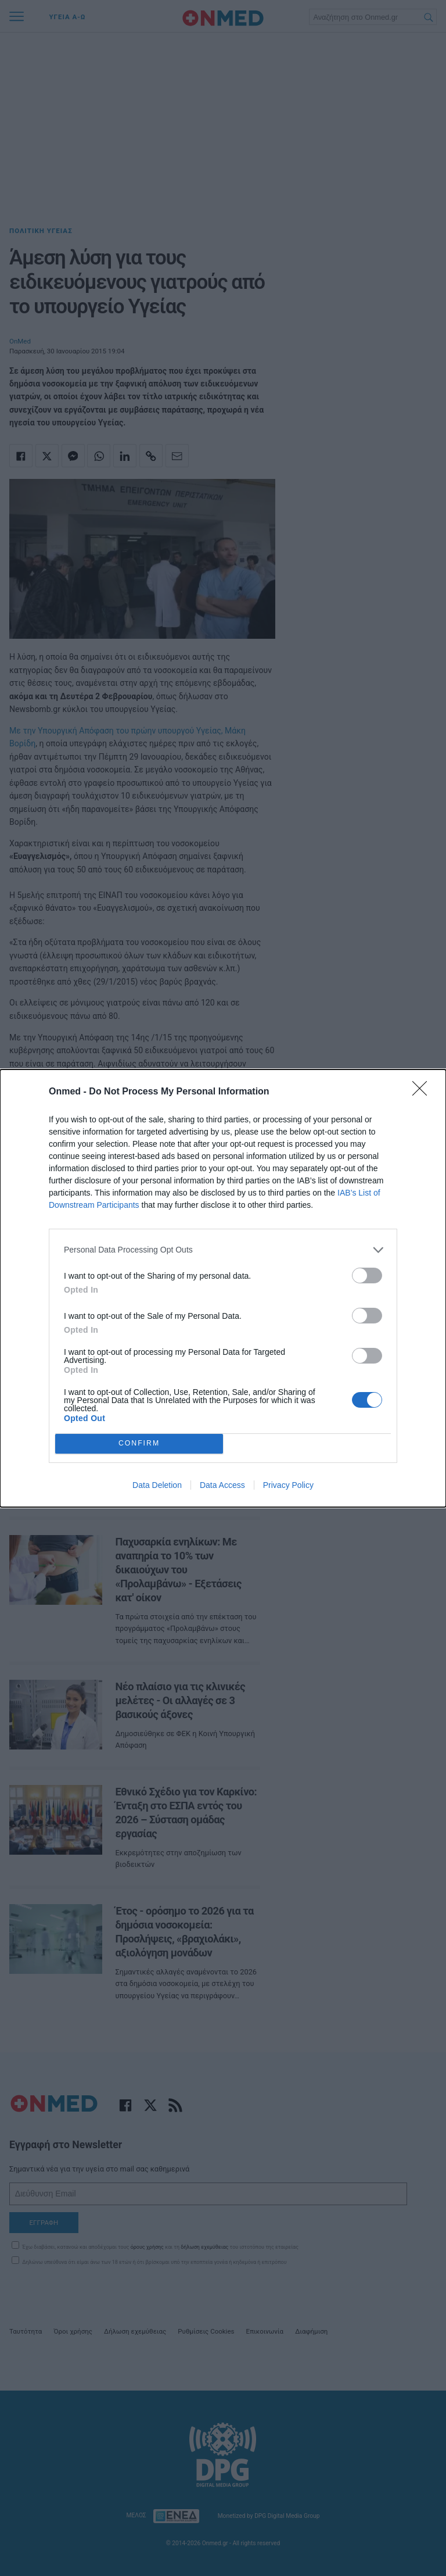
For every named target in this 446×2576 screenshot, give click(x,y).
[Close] (423, 1092)
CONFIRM (139, 1443)
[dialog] (223, 1288)
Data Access (222, 1485)
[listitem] (223, 1250)
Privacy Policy (288, 1485)
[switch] (367, 1275)
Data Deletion (157, 1485)
